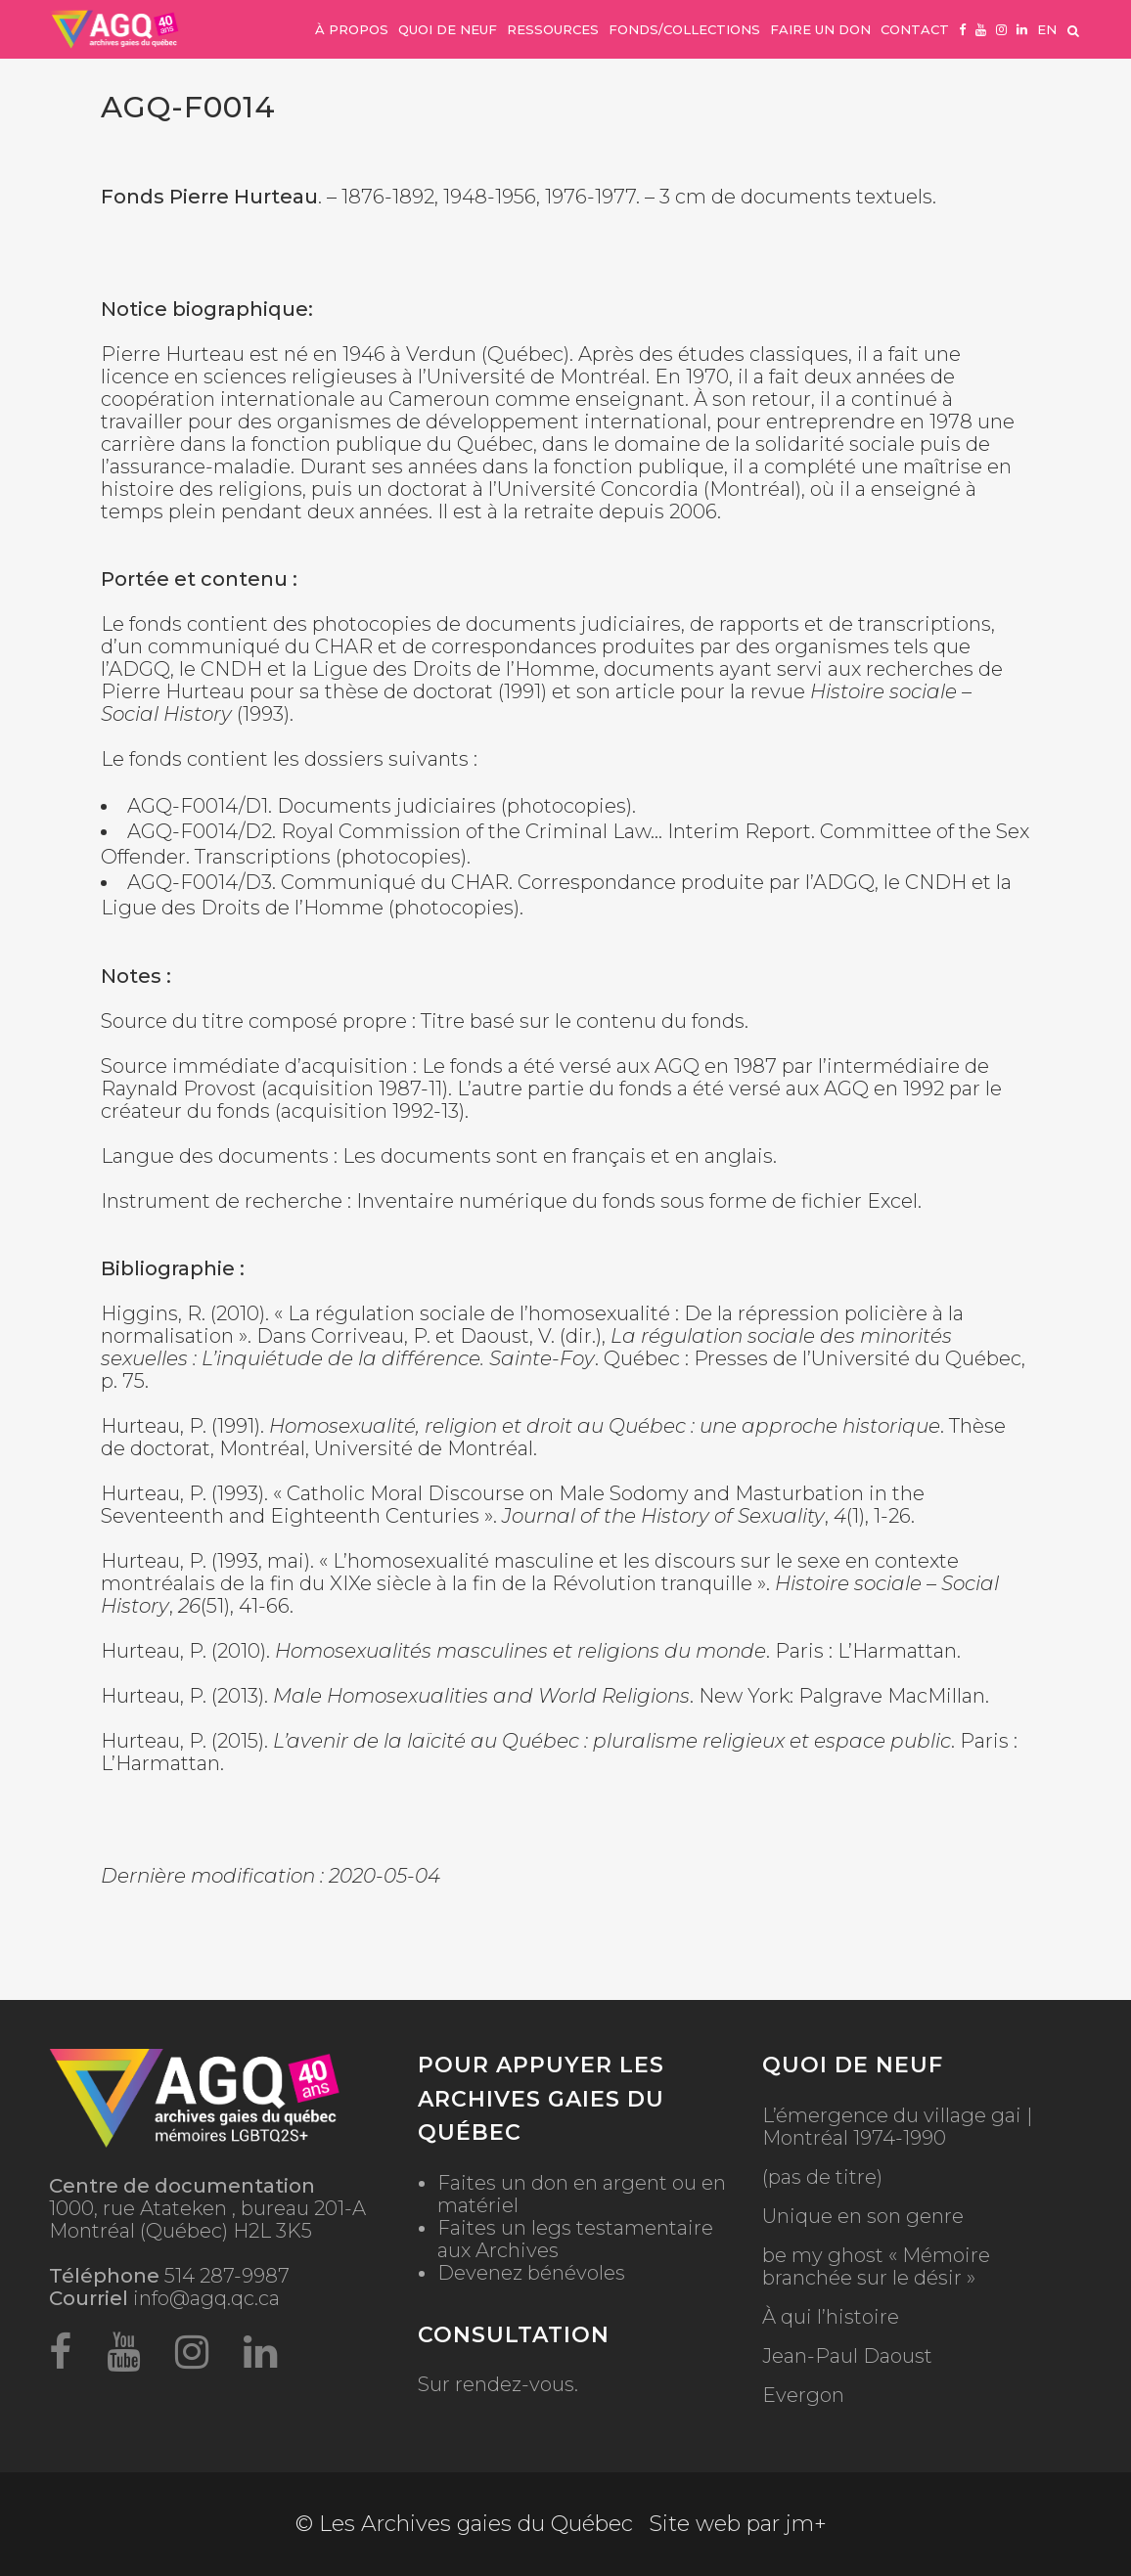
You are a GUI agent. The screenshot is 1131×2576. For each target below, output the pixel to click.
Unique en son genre (863, 2216)
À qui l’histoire (830, 2317)
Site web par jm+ (738, 2523)
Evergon (803, 2395)
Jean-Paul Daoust (847, 2356)
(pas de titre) (822, 2177)
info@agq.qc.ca (206, 2298)
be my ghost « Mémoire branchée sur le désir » (876, 2266)
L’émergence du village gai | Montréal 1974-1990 (897, 2127)
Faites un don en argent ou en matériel (581, 2194)
